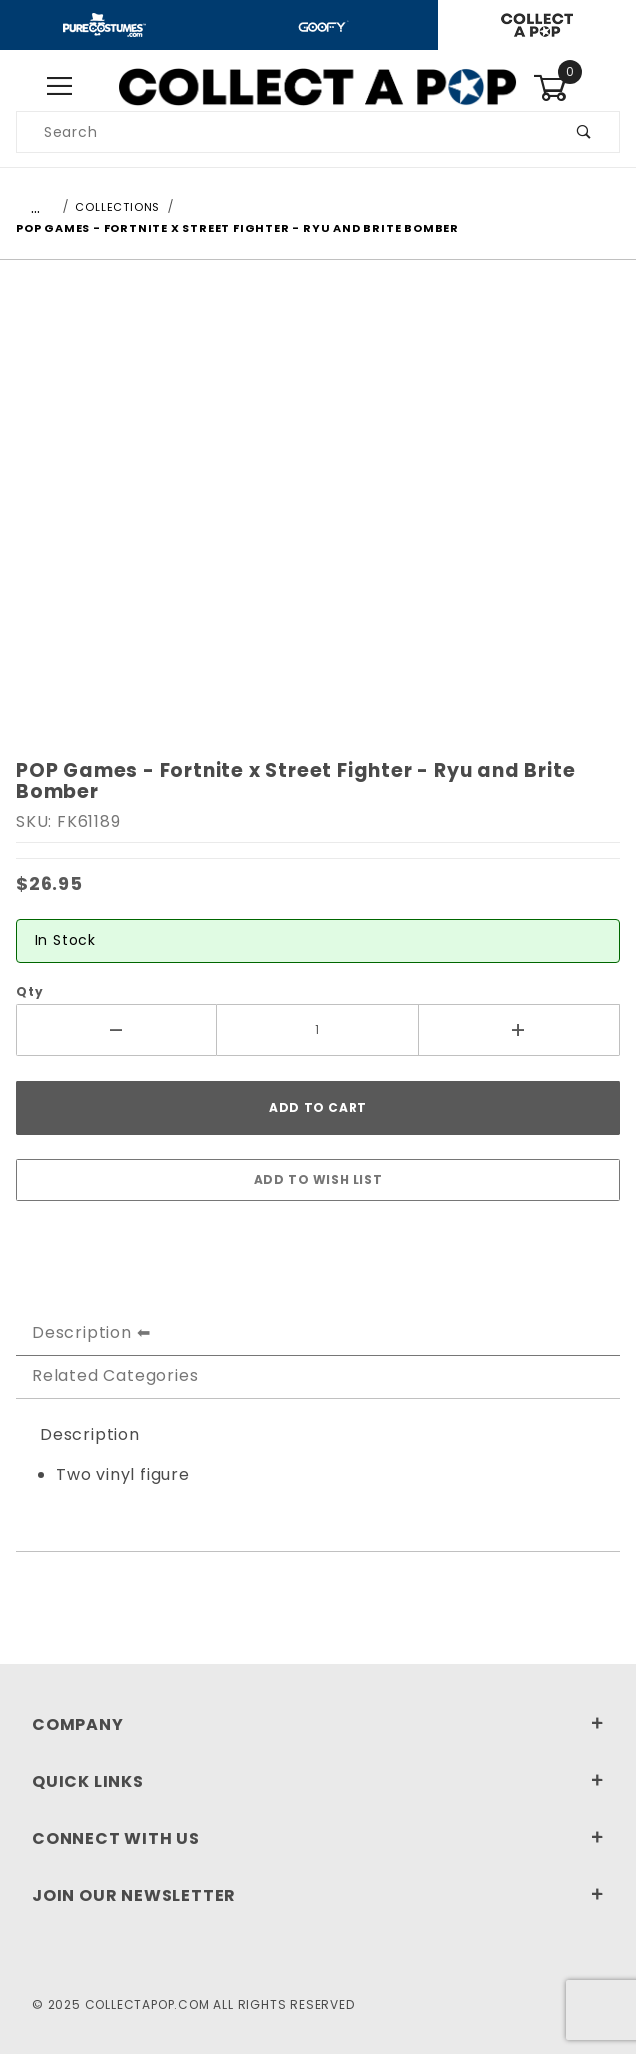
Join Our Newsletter (318, 1895)
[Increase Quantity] (519, 1030)
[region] (318, 752)
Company (318, 1724)
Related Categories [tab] (115, 1375)
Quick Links (318, 1781)
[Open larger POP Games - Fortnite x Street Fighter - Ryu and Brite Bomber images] (318, 500)
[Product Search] (283, 132)
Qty (29, 991)
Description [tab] (82, 1332)
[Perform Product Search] (584, 132)
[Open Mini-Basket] (576, 88)
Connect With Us (318, 1838)
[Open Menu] (59, 87)
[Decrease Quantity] (116, 1030)
